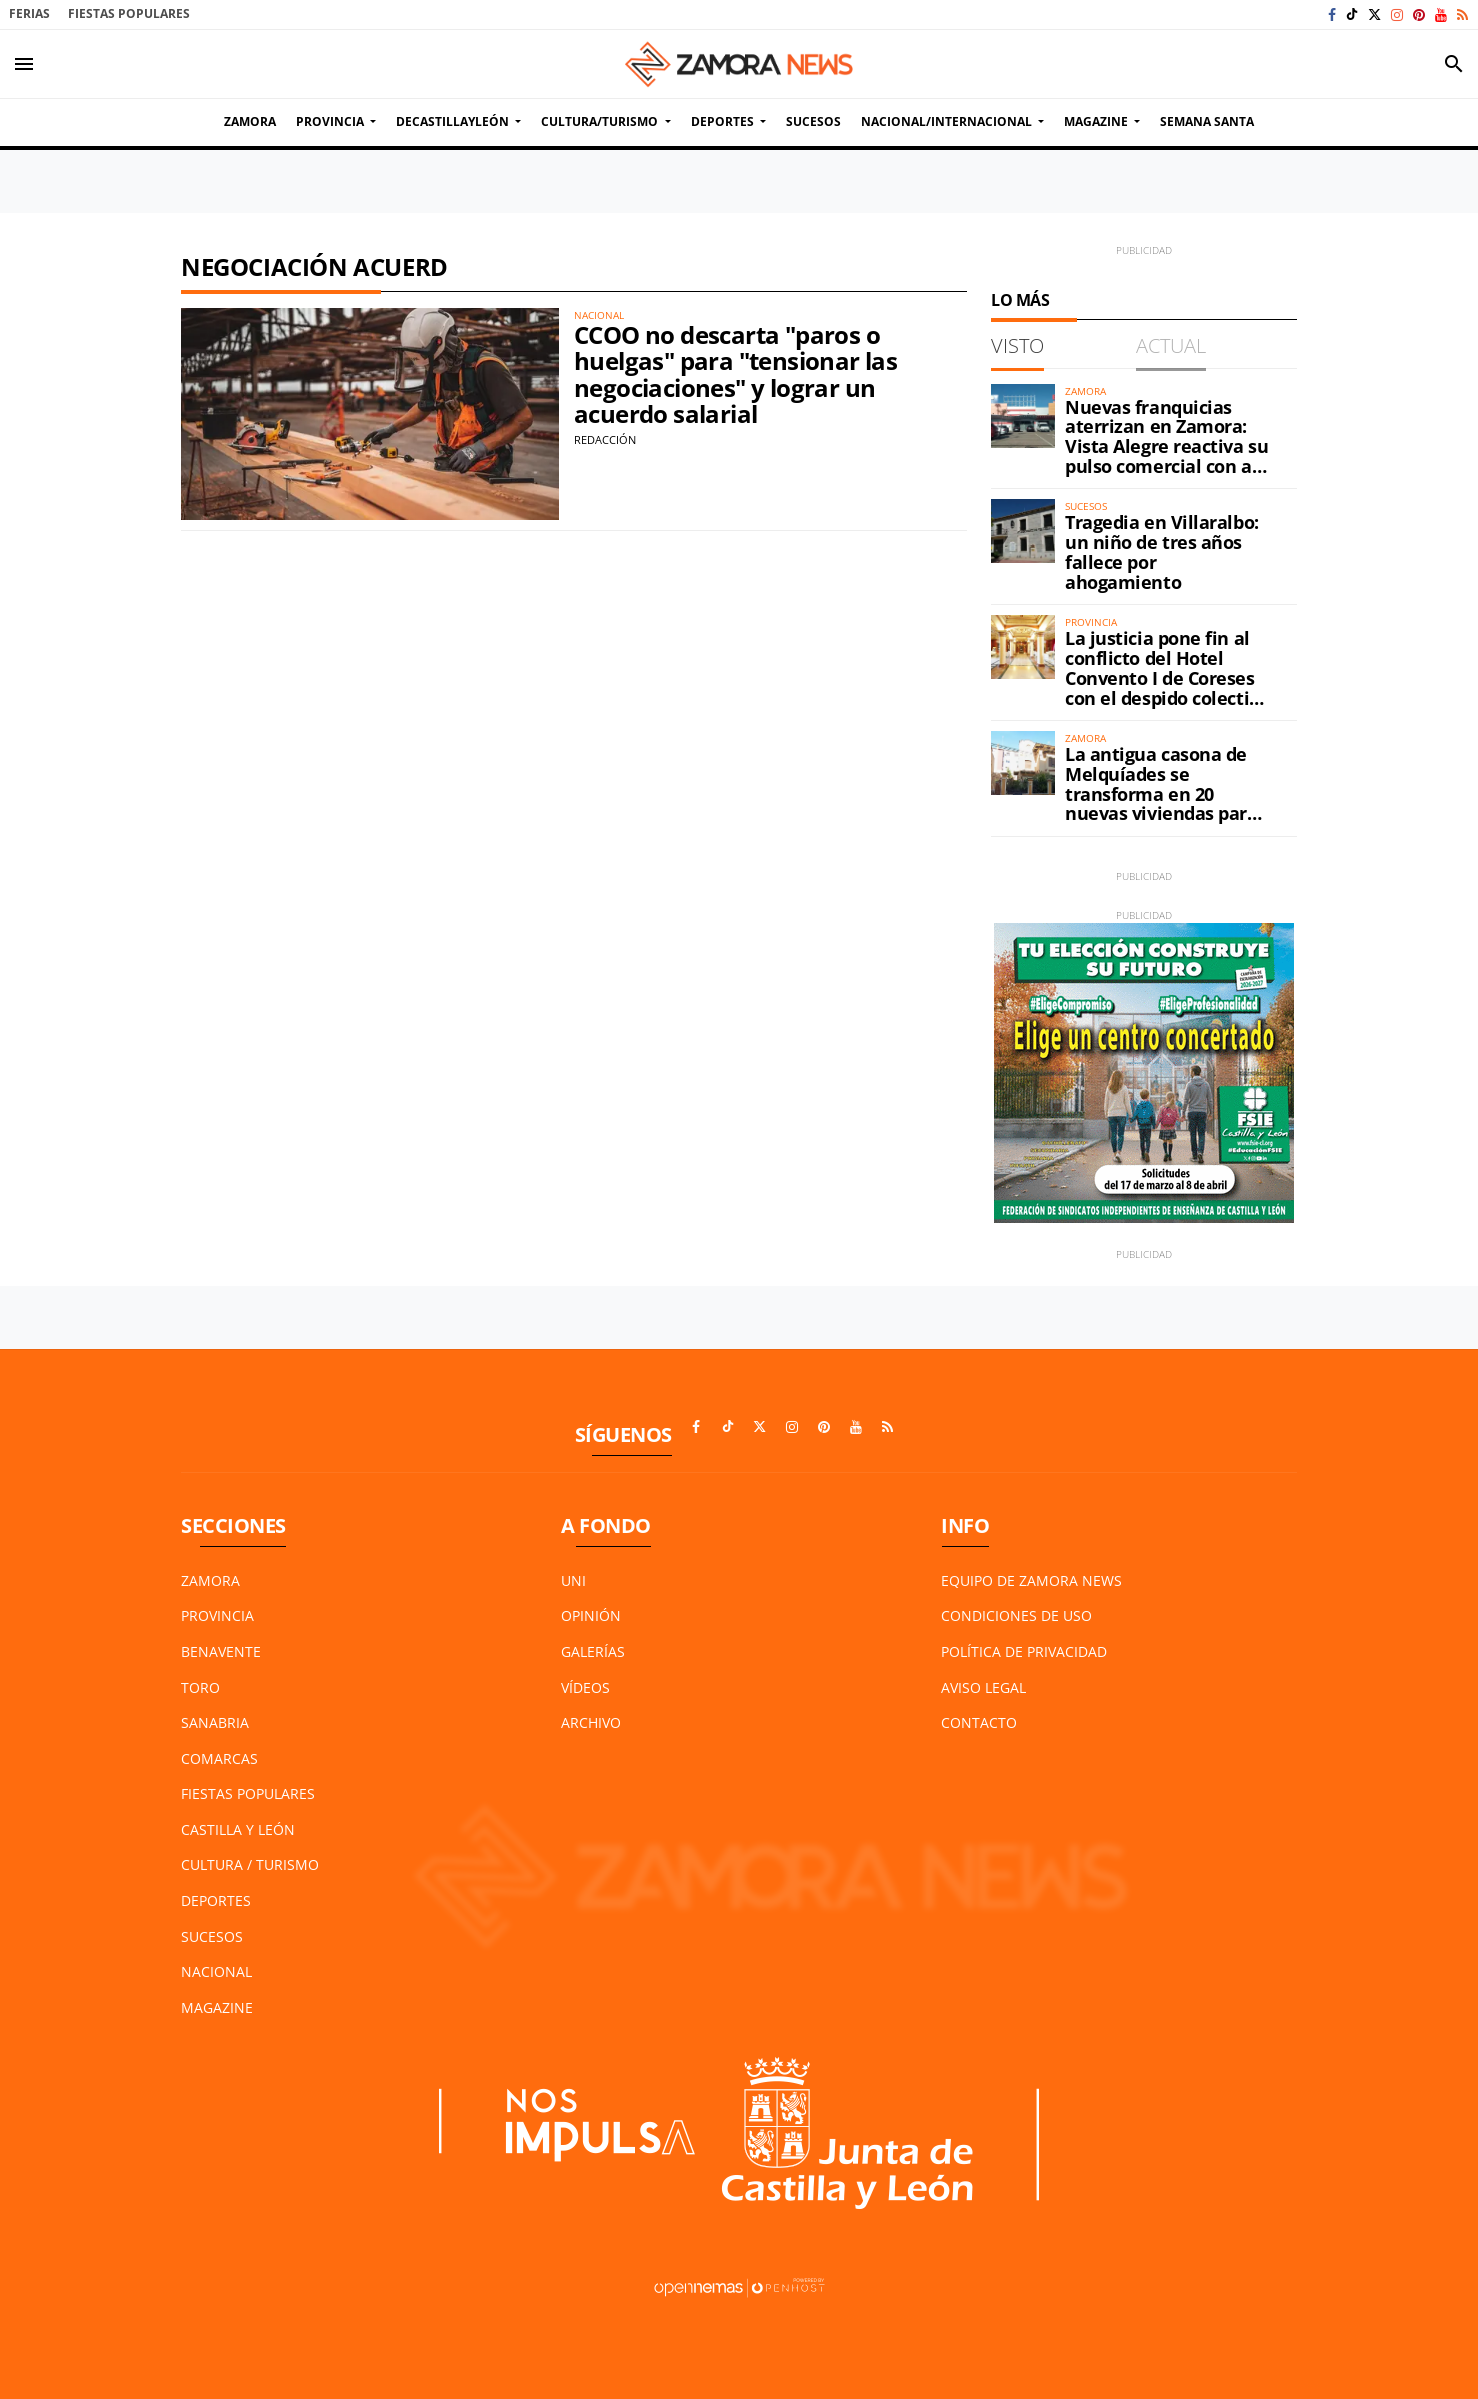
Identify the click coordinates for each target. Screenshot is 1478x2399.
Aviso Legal (983, 1687)
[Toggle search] (1454, 64)
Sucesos (212, 1936)
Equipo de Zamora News (1031, 1580)
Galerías (593, 1651)
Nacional (216, 1971)
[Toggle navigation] (24, 64)
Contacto (979, 1722)
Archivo (591, 1722)
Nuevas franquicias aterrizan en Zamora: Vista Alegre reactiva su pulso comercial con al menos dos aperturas (1166, 446)
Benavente (221, 1651)
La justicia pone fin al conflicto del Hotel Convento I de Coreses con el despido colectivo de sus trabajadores (1167, 677)
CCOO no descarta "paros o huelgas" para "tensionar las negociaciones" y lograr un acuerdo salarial (735, 374)
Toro (200, 1687)
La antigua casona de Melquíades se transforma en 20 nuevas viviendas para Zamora (1161, 793)
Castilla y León (238, 1829)
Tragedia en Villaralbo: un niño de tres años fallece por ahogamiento (1162, 551)
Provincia (217, 1615)
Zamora (210, 1580)
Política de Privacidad (1024, 1651)
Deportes (216, 1900)
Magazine (217, 2007)
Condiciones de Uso (1016, 1615)
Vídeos (585, 1687)
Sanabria (215, 1722)
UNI (573, 1580)
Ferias (29, 13)
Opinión (591, 1615)
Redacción (605, 439)
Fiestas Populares (129, 13)
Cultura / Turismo (250, 1864)
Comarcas (219, 1758)
